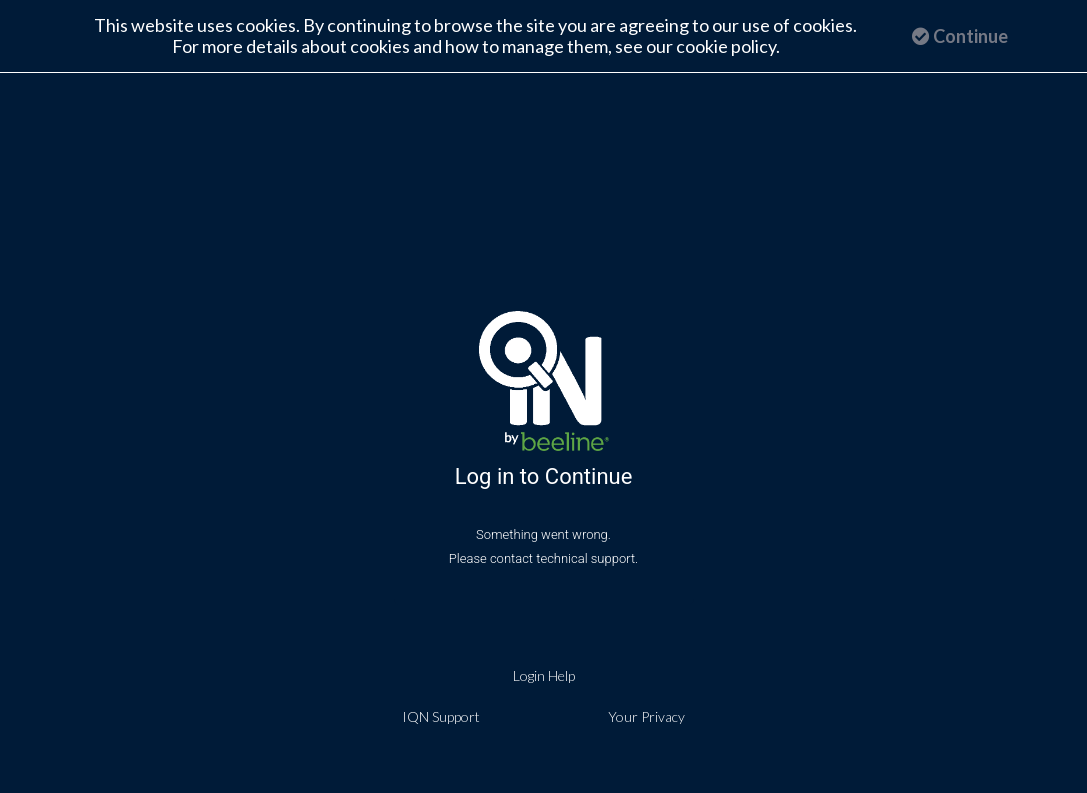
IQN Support (441, 714)
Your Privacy (646, 714)
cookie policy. (728, 46)
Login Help (544, 673)
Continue (960, 36)
